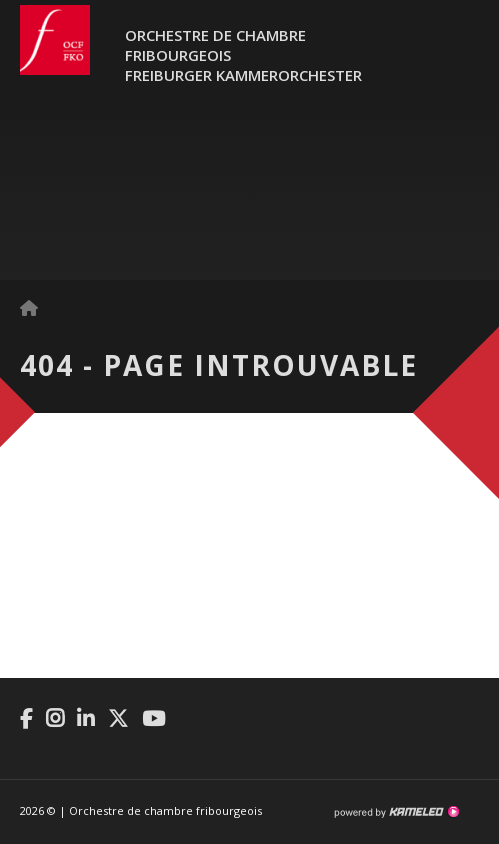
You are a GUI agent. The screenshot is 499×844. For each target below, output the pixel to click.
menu (464, 50)
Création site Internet (396, 812)
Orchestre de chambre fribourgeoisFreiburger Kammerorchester (243, 55)
